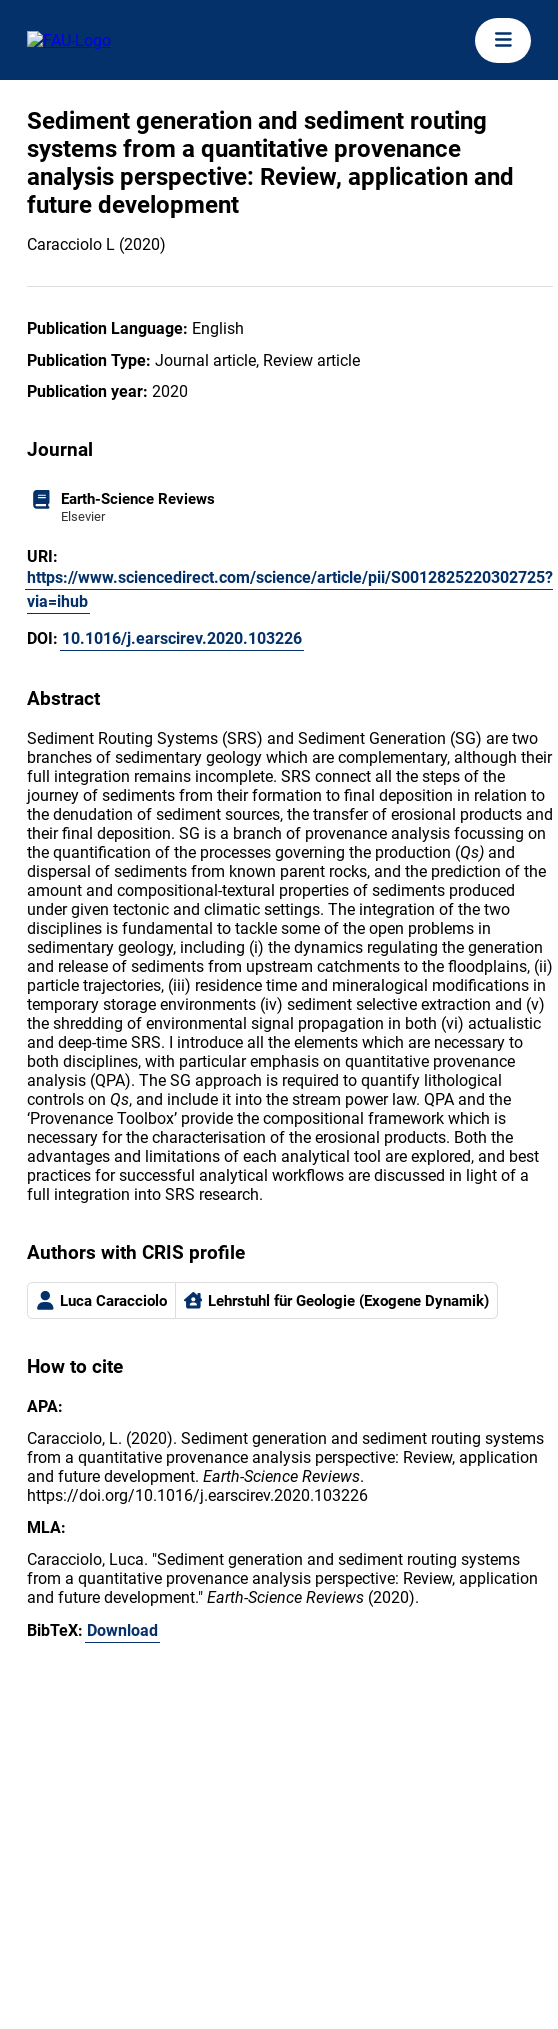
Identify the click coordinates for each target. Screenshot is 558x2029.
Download (122, 1630)
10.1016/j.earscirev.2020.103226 (182, 638)
